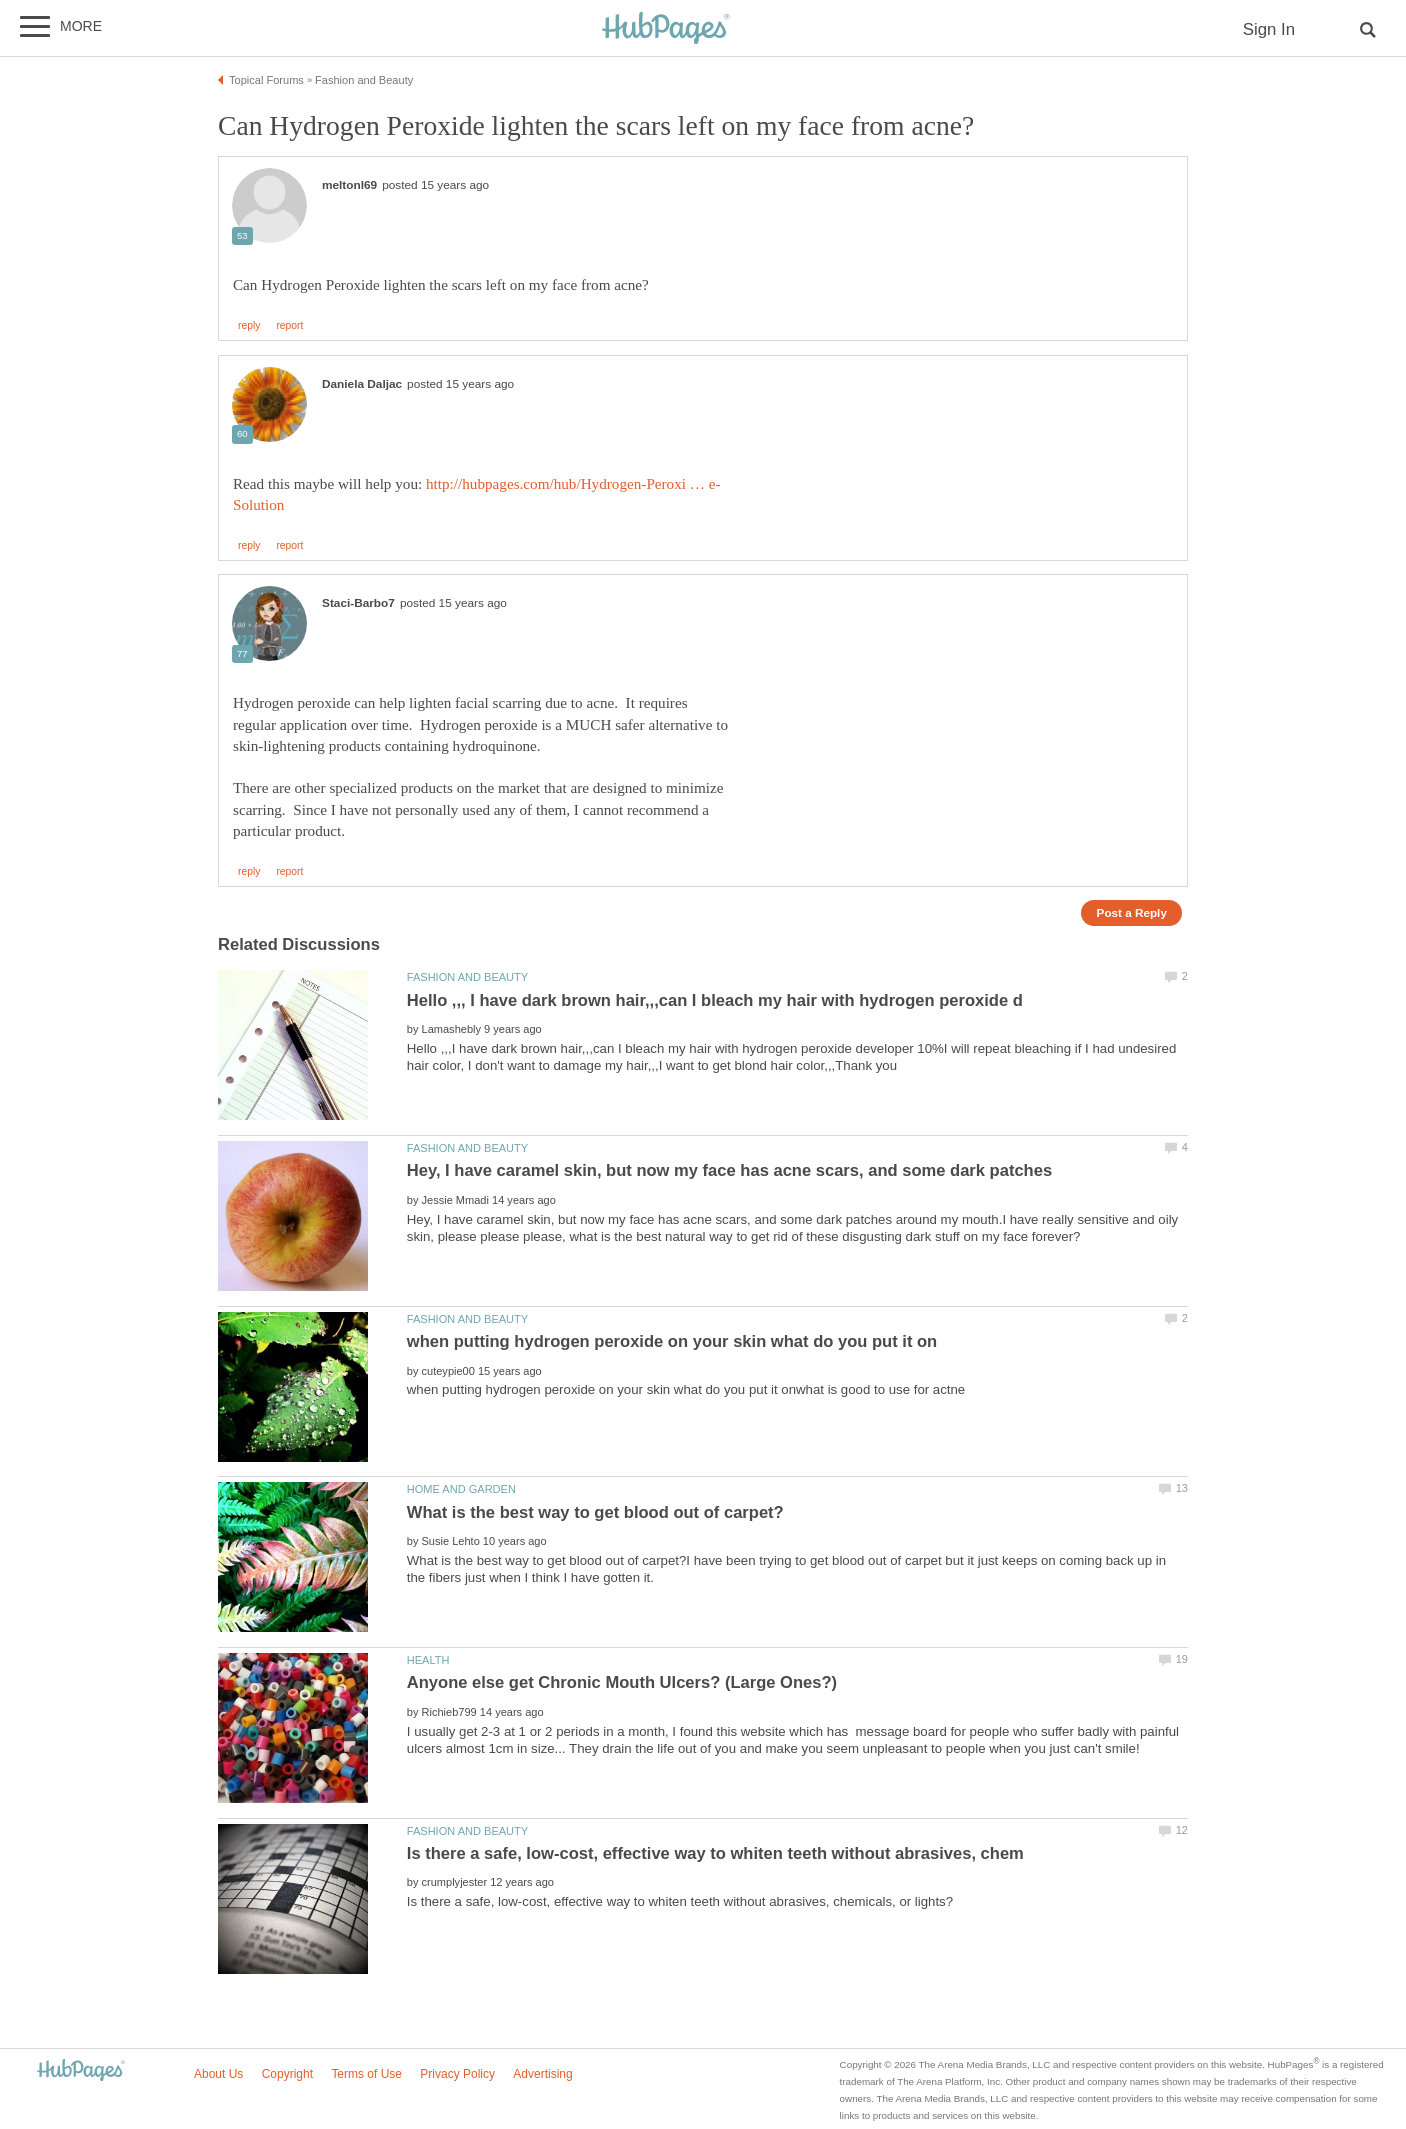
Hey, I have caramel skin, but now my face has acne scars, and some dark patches (729, 1170)
